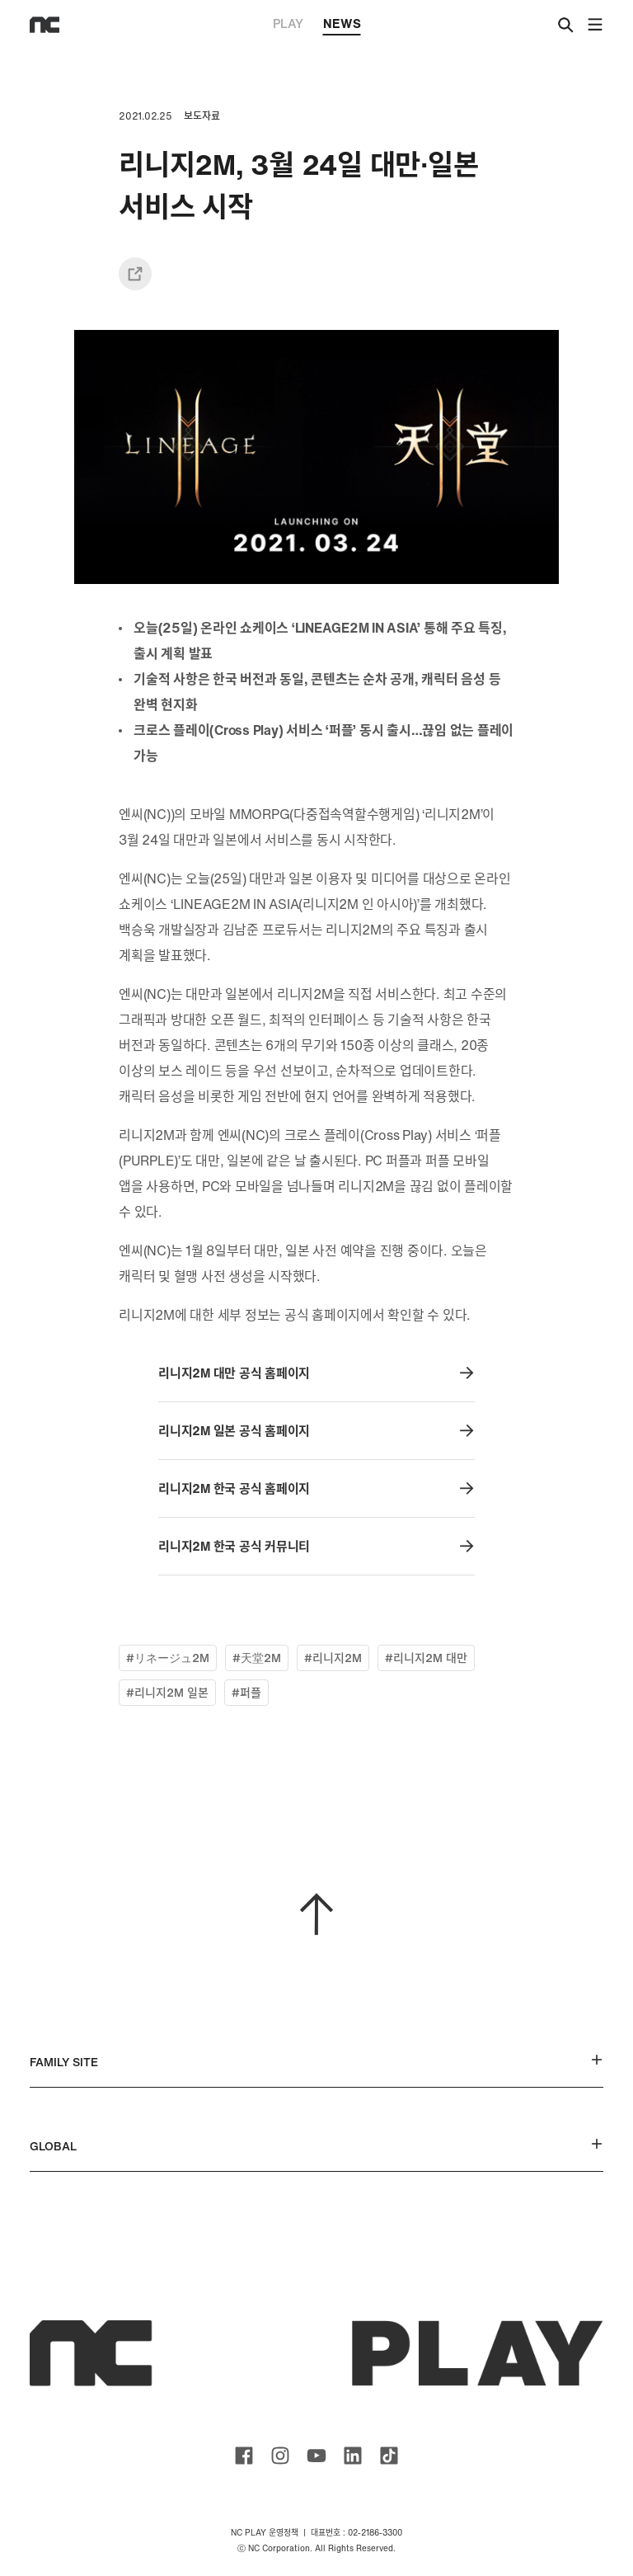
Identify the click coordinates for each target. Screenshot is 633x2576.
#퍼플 (246, 1692)
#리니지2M (333, 1657)
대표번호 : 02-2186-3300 (356, 2533)
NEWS (342, 24)
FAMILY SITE (316, 2061)
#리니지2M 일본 (167, 1692)
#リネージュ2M (167, 1657)
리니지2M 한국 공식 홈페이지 (316, 1488)
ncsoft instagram (280, 2455)
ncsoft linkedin (353, 2455)
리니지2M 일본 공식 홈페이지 (316, 1430)
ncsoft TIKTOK (389, 2455)
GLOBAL (316, 2146)
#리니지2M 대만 (426, 1657)
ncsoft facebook (244, 2455)
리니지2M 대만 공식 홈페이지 (316, 1373)
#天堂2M (256, 1657)
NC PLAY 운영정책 (264, 2533)
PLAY (288, 23)
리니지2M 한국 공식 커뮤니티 (316, 1546)
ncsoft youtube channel (316, 2455)
